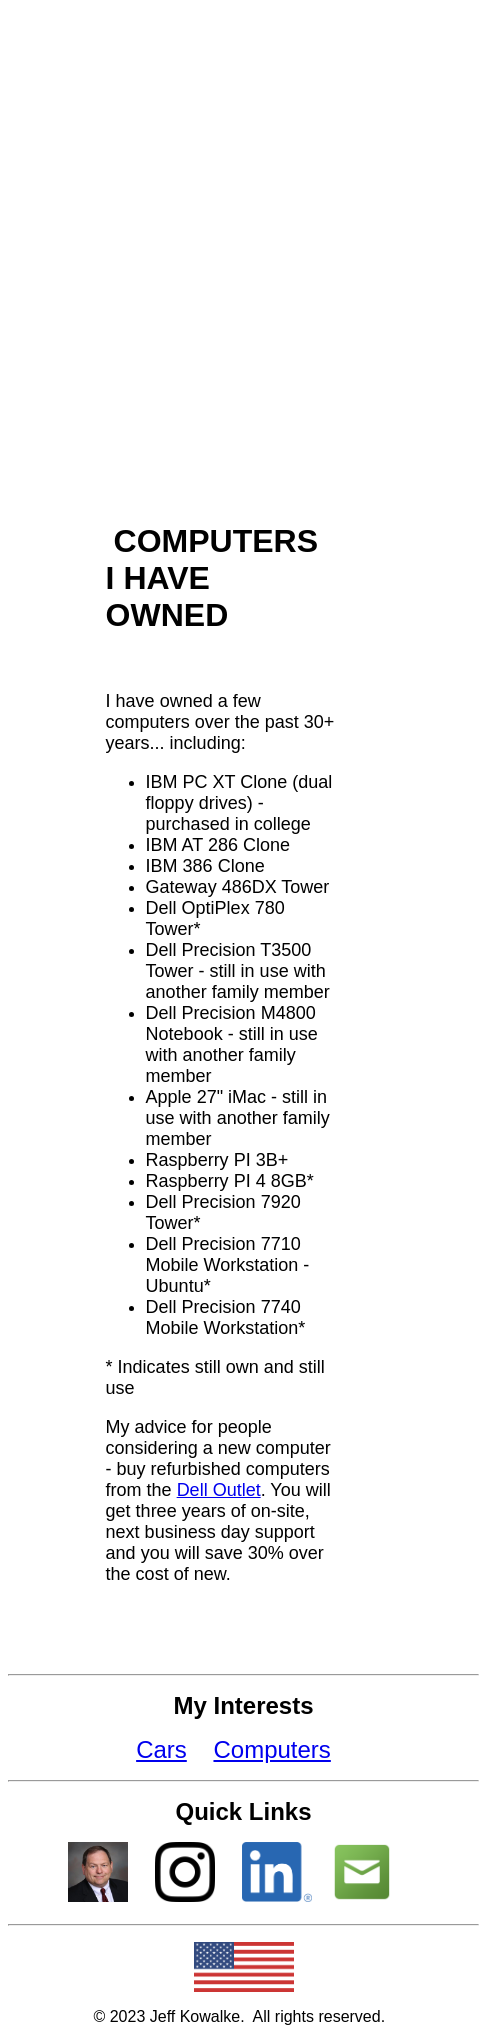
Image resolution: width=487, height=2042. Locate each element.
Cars (161, 1749)
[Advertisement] (242, 253)
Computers (271, 1749)
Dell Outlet (219, 1490)
